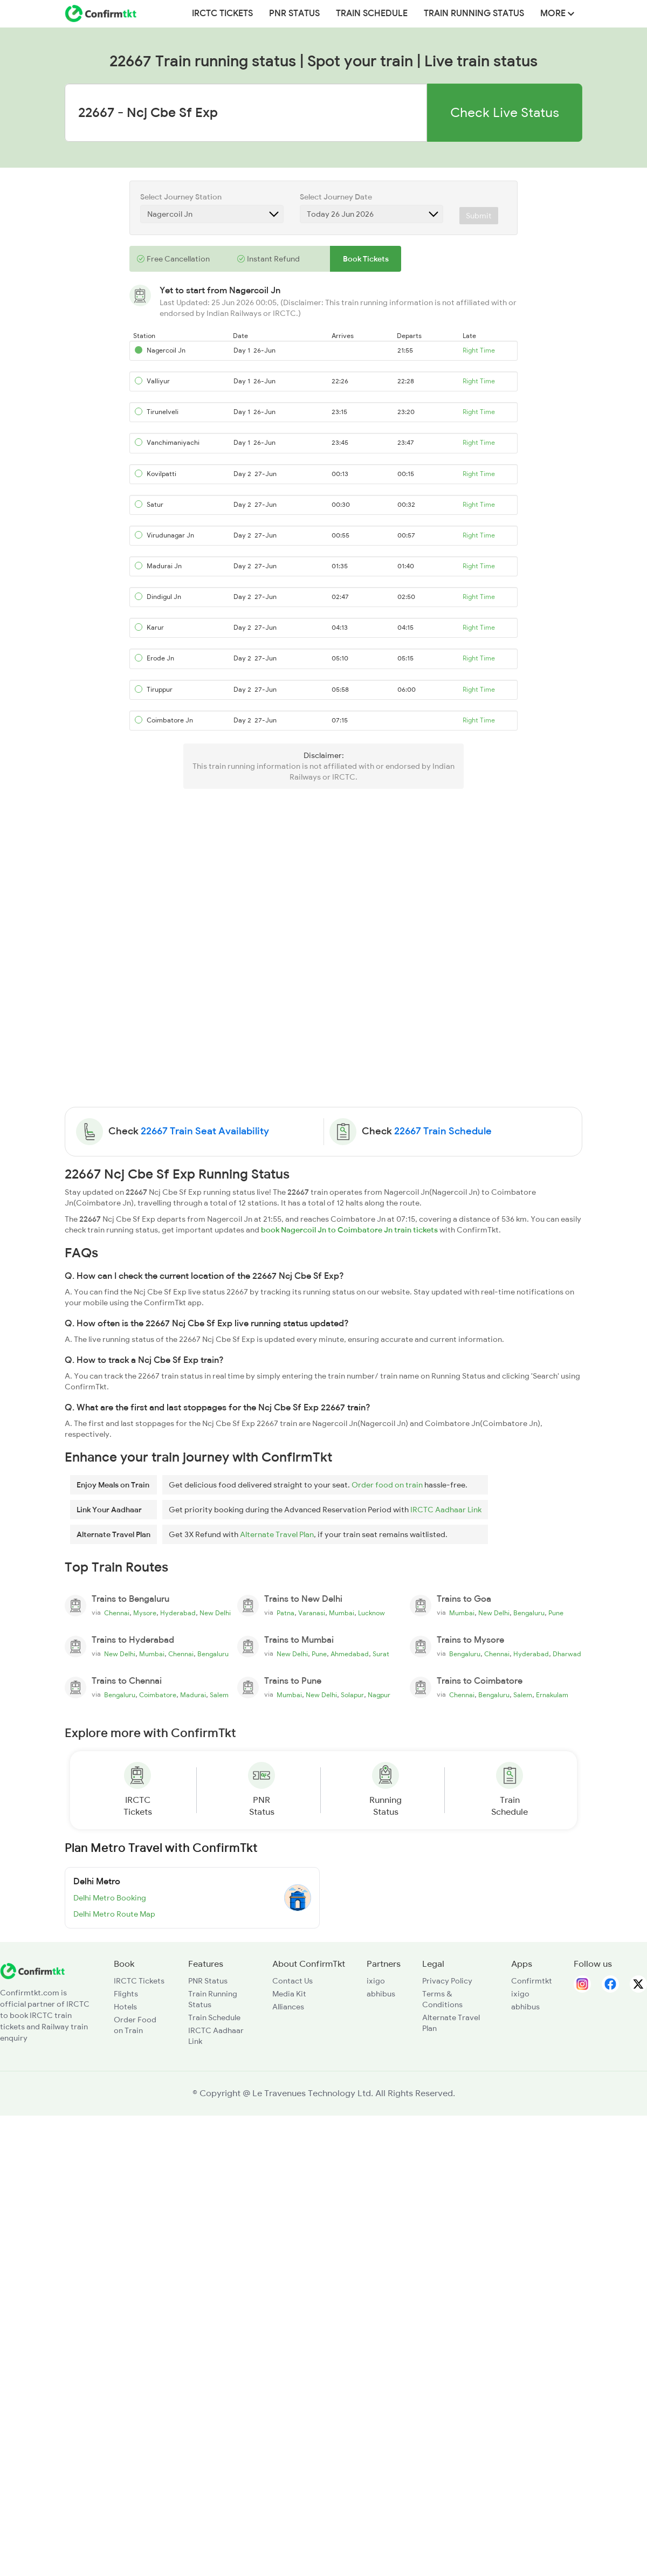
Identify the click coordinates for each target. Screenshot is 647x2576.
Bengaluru (529, 1613)
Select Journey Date (336, 196)
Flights (126, 1993)
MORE (557, 13)
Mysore (144, 1613)
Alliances (288, 2006)
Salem (219, 1695)
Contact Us (292, 1980)
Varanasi (311, 1613)
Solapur (352, 1695)
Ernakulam (552, 1695)
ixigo (376, 1980)
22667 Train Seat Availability (205, 1131)
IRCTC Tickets (222, 13)
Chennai (116, 1613)
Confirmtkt (531, 1980)
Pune (555, 1613)
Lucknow (371, 1613)
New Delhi (215, 1613)
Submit (479, 215)
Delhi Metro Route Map (114, 1914)
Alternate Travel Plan (277, 1534)
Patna (285, 1613)
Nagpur (379, 1695)
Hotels (125, 2006)
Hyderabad (178, 1613)
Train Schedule (372, 13)
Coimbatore (157, 1695)
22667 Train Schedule (443, 1131)
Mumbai (341, 1613)
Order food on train (387, 1484)
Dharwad (567, 1654)
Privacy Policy (447, 1980)
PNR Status (294, 13)
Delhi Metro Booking (109, 1897)
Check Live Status (504, 112)
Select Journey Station (181, 196)
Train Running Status (474, 13)
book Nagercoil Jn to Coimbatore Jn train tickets (349, 1229)
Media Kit (289, 1993)
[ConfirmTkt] (32, 1970)
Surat (381, 1654)
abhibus (381, 1993)
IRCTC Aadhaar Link (445, 1509)
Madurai (193, 1695)
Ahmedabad (350, 1654)
